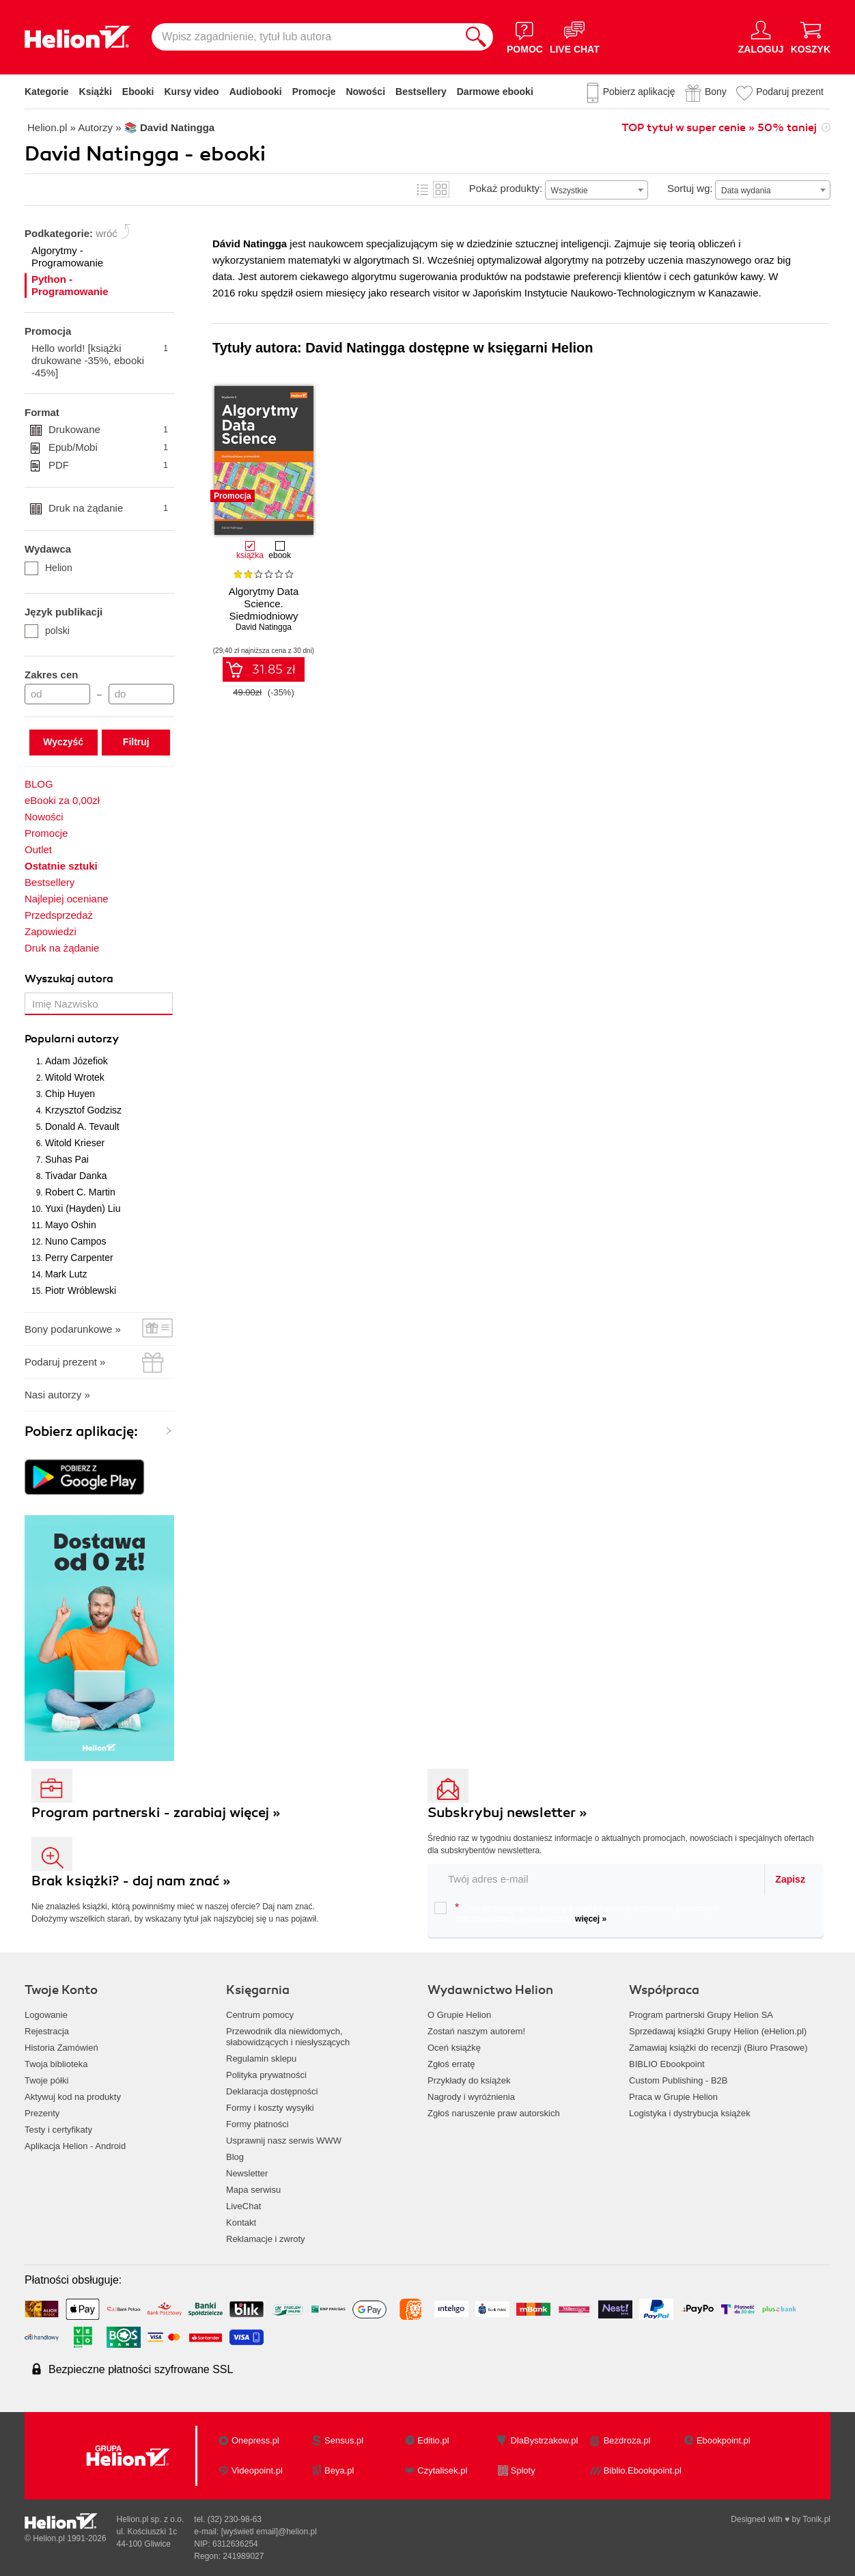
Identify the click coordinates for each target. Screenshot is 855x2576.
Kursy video (192, 91)
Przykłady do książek (469, 2080)
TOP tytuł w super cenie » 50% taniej (719, 128)
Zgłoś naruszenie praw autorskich (494, 2113)
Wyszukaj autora (69, 979)
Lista (423, 189)
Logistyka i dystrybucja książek (690, 2113)
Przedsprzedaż (59, 915)
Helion (48, 568)
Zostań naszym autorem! (476, 2031)
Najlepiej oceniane (67, 898)
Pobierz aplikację (639, 91)
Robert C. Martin (80, 1192)
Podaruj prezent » (65, 1362)
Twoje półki (46, 2080)
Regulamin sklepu (261, 2058)
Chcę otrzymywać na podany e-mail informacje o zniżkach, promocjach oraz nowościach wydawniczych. (576, 1913)
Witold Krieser (74, 1142)
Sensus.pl (343, 2440)
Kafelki (441, 189)
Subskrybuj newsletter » (507, 1812)
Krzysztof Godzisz (83, 1110)
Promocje (314, 91)
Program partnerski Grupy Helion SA (701, 2015)
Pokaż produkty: (506, 188)
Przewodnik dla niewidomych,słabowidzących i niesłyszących (288, 2036)
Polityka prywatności (266, 2075)
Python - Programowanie (70, 285)
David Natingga (264, 627)
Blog (235, 2157)
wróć (106, 233)
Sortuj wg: (690, 188)
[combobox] (596, 189)
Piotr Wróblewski (80, 1290)
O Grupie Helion (459, 2015)
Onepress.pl (255, 2440)
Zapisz (790, 1879)
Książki (95, 91)
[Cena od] (57, 694)
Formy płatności (257, 2124)
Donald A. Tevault (82, 1126)
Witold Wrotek (74, 1077)
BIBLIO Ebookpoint (667, 2064)
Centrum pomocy (260, 2015)
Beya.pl (339, 2470)
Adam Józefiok (76, 1060)
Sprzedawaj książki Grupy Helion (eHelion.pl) (718, 2031)
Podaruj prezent (790, 91)
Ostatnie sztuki (61, 866)
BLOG (39, 784)
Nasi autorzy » (57, 1394)
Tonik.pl (816, 2519)
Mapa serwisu (253, 2190)
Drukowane (108, 430)
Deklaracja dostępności (272, 2091)
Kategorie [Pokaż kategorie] (47, 91)
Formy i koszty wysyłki (270, 2108)
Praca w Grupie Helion (673, 2097)
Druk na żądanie (108, 508)
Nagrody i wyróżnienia (471, 2097)
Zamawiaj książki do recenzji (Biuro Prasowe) (718, 2047)
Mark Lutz (66, 1274)
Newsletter (247, 2173)
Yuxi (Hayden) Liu (83, 1208)
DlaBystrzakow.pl (544, 2440)
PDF (108, 465)
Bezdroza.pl (627, 2440)
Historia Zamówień (61, 2047)
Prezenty (42, 2113)
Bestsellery (421, 91)
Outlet (38, 849)
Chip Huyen (70, 1093)
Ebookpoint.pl (724, 2440)
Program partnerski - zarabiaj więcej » (156, 1812)
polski (47, 630)
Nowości (365, 91)
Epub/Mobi (108, 447)
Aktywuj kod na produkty (73, 2097)
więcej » (590, 1919)
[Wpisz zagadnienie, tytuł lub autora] (305, 37)
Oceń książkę (454, 2047)
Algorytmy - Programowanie (67, 256)
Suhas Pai (67, 1159)
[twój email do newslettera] (596, 1879)
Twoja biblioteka (56, 2064)
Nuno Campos (76, 1241)
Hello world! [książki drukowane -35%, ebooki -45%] (99, 360)
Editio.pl (433, 2440)
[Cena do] (141, 694)
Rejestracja (47, 2031)
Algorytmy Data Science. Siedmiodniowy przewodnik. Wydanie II (264, 609)
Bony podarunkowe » (73, 1329)
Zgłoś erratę (451, 2064)
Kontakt (241, 2222)
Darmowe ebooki (495, 91)
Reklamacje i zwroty (265, 2239)
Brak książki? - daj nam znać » (131, 1880)
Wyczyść (63, 741)
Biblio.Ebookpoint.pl (643, 2470)
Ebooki (138, 91)
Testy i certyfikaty (58, 2129)
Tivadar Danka (76, 1175)
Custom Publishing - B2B (678, 2080)
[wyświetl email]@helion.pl (269, 2531)
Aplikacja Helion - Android (75, 2146)
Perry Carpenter (79, 1257)
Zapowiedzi (50, 931)
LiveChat (243, 2206)
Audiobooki (255, 91)
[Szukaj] (476, 37)
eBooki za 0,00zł (62, 800)
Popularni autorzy (72, 1039)
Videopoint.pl (257, 2470)
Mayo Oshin (70, 1224)
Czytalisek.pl (442, 2470)
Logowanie (46, 2015)
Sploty (523, 2470)
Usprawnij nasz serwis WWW (283, 2140)
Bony (716, 91)
